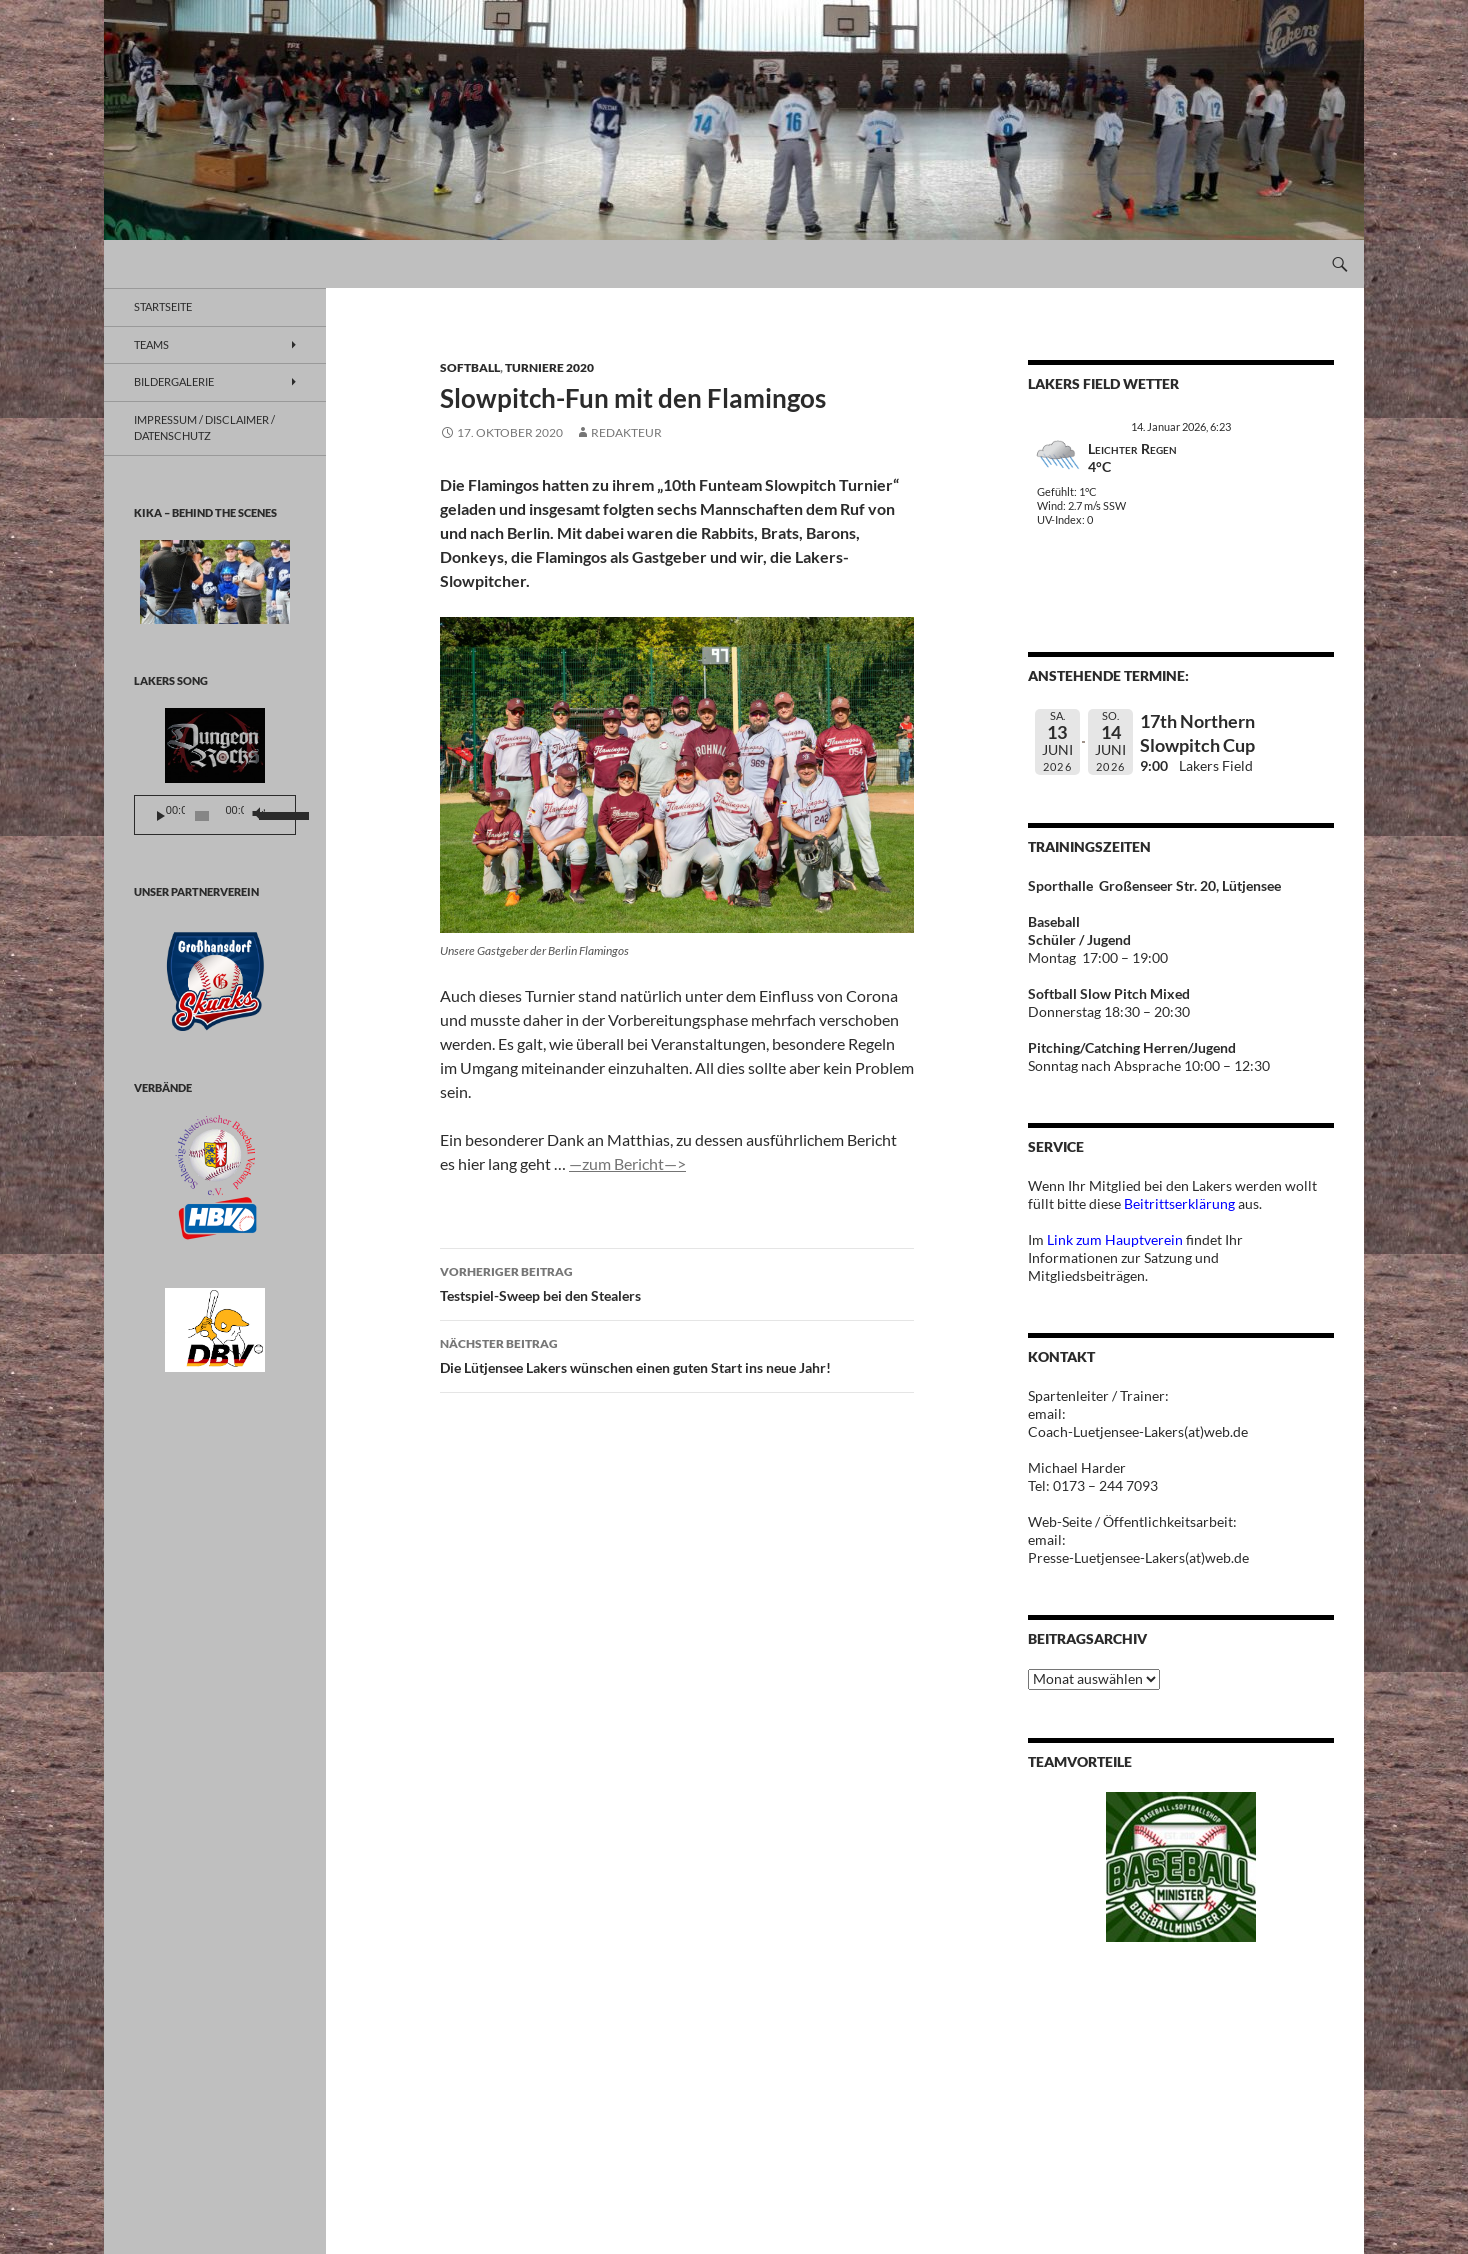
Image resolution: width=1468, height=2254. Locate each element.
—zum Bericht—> (627, 1163)
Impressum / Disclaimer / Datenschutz (204, 428)
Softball (470, 367)
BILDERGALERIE (174, 381)
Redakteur (626, 432)
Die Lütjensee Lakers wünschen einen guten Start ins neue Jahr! (677, 1354)
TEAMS (151, 344)
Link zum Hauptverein (1115, 1239)
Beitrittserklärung (1181, 1203)
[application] (215, 815)
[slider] (202, 816)
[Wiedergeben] (161, 816)
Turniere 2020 (549, 367)
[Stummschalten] (257, 816)
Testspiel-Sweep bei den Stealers (677, 1282)
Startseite (163, 306)
